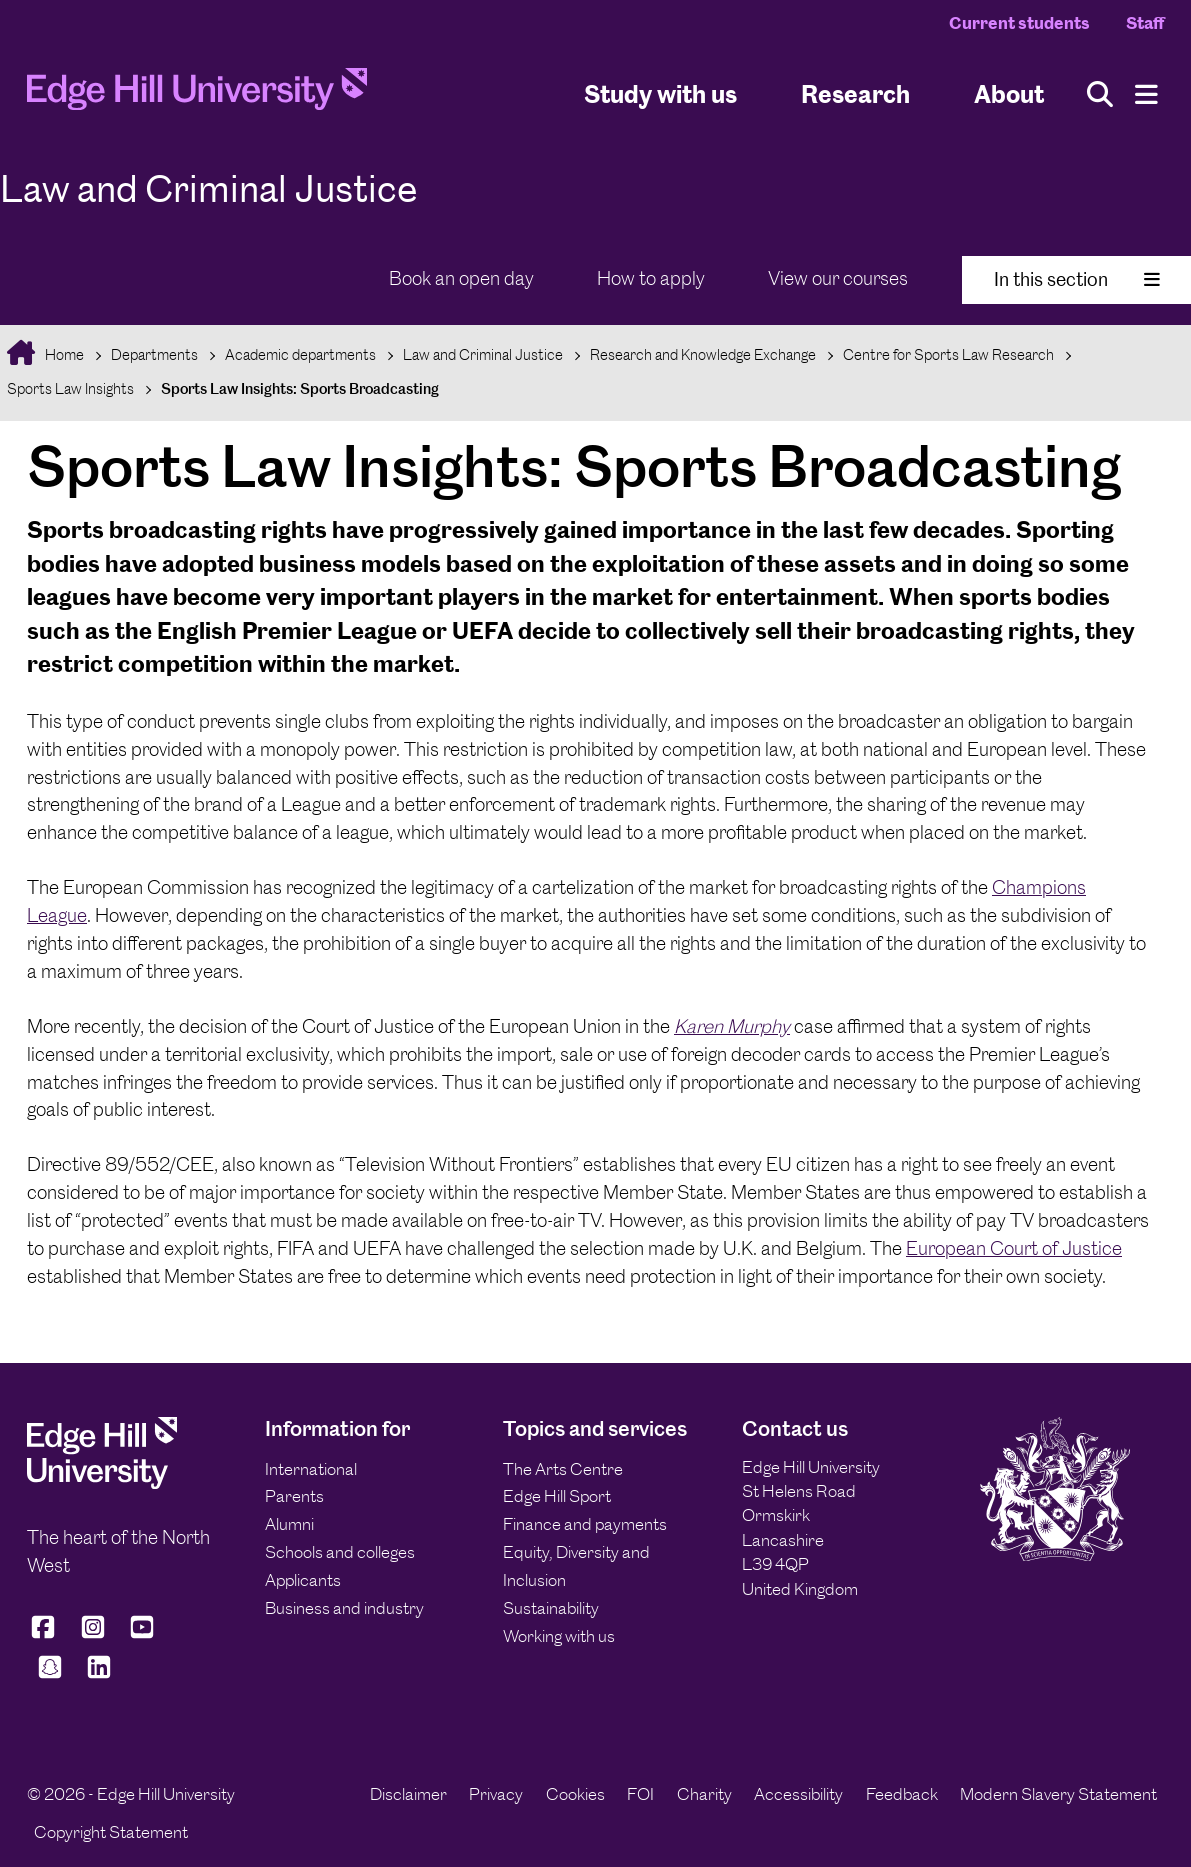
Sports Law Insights (70, 388)
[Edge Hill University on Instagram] (93, 1635)
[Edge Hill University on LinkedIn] (100, 1676)
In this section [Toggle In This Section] (1077, 279)
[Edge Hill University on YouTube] (142, 1635)
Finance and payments (585, 1524)
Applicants (303, 1580)
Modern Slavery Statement (1058, 1794)
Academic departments (300, 354)
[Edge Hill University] (102, 1483)
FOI (640, 1794)
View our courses (838, 278)
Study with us (660, 93)
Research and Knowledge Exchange (703, 354)
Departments (154, 354)
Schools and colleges (340, 1552)
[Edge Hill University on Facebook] (46, 1635)
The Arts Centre (563, 1469)
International (311, 1469)
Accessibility (798, 1794)
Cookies (575, 1794)
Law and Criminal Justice (483, 354)
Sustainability (551, 1608)
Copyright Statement (111, 1832)
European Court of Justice (1014, 1248)
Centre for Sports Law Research (948, 354)
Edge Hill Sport (557, 1496)
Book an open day (461, 278)
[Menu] (1146, 94)
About (1009, 93)
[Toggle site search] (1100, 94)
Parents (294, 1496)
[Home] (197, 95)
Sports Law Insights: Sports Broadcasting (300, 388)
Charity (704, 1794)
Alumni (289, 1524)
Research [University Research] (855, 93)
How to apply (651, 278)
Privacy (496, 1794)
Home (63, 354)
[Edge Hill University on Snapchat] (50, 1676)
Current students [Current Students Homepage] (1019, 23)
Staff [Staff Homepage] (1145, 23)
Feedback (902, 1794)
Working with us (559, 1636)
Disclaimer (408, 1794)
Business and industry (344, 1608)
